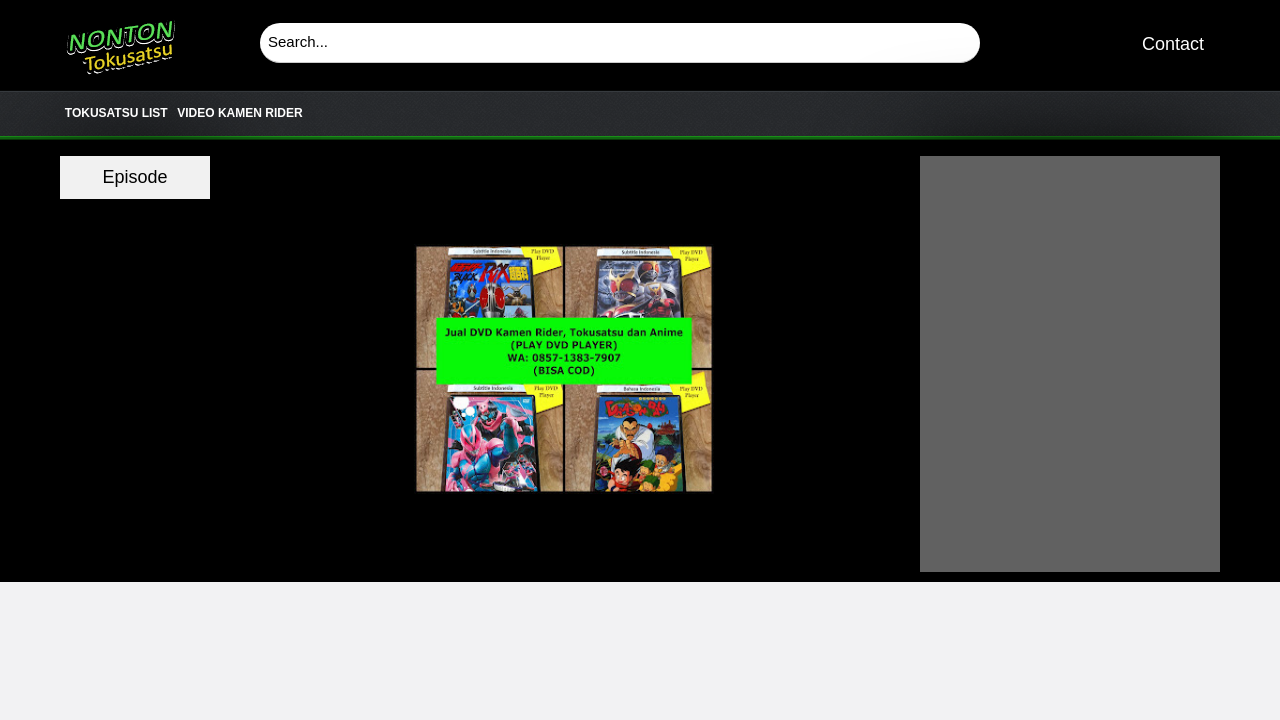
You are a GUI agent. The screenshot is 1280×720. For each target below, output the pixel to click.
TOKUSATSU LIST (116, 113)
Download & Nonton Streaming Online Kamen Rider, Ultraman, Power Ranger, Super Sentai (120, 40)
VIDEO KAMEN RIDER (239, 113)
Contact (1173, 44)
